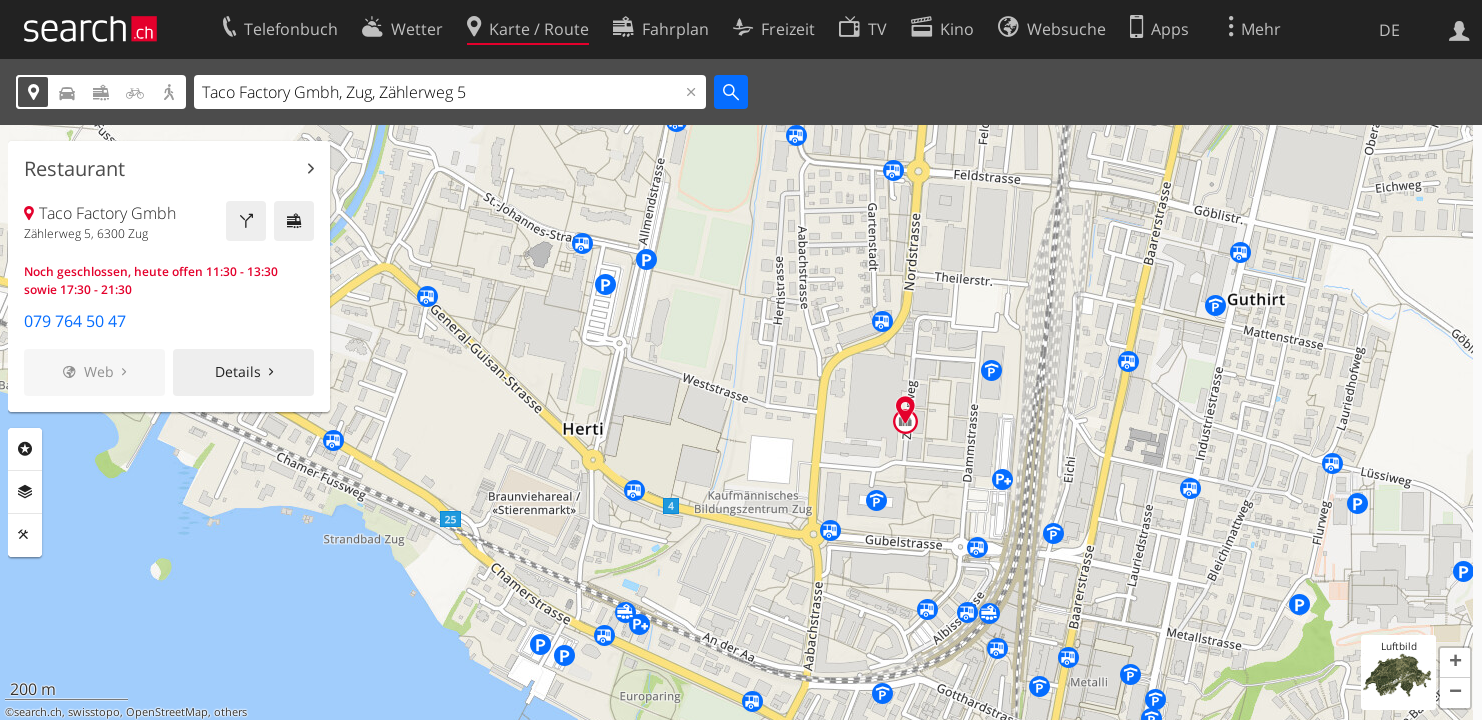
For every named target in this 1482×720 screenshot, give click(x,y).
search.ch (38, 712)
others (230, 712)
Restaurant (74, 169)
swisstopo (94, 712)
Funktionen (25, 535)
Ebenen (25, 492)
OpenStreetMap (167, 712)
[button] (1455, 663)
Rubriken (25, 449)
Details (238, 371)
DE (1389, 30)
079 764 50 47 (75, 321)
